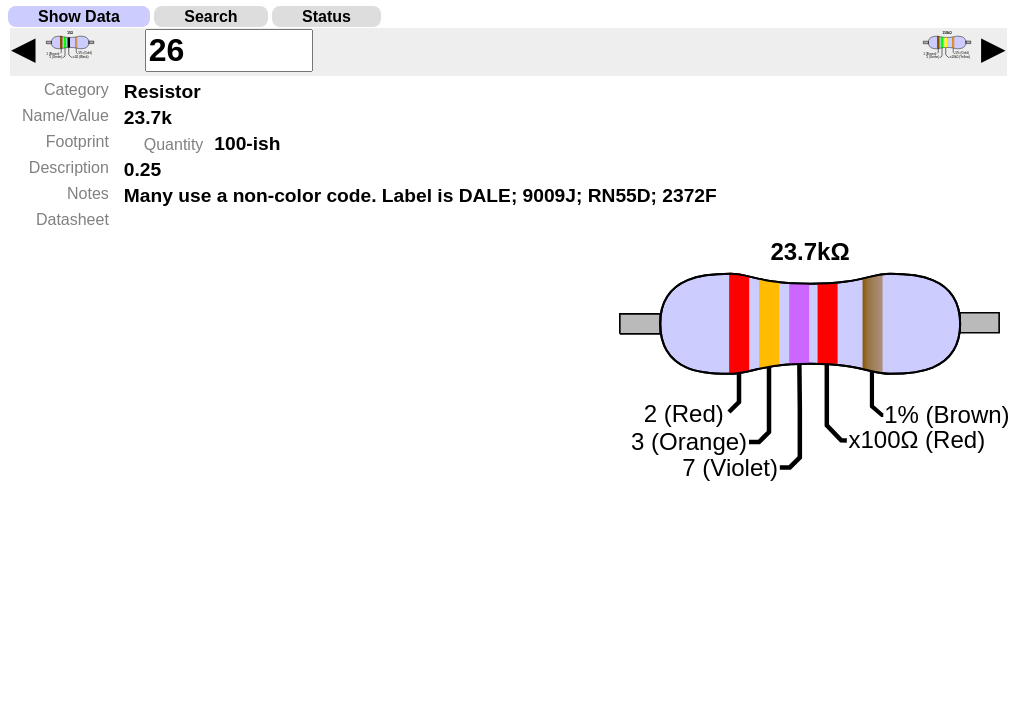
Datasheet (72, 219)
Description (69, 167)
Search (210, 16)
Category (76, 89)
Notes (88, 193)
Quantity (174, 144)
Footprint (77, 141)
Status (326, 16)
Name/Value (65, 115)
